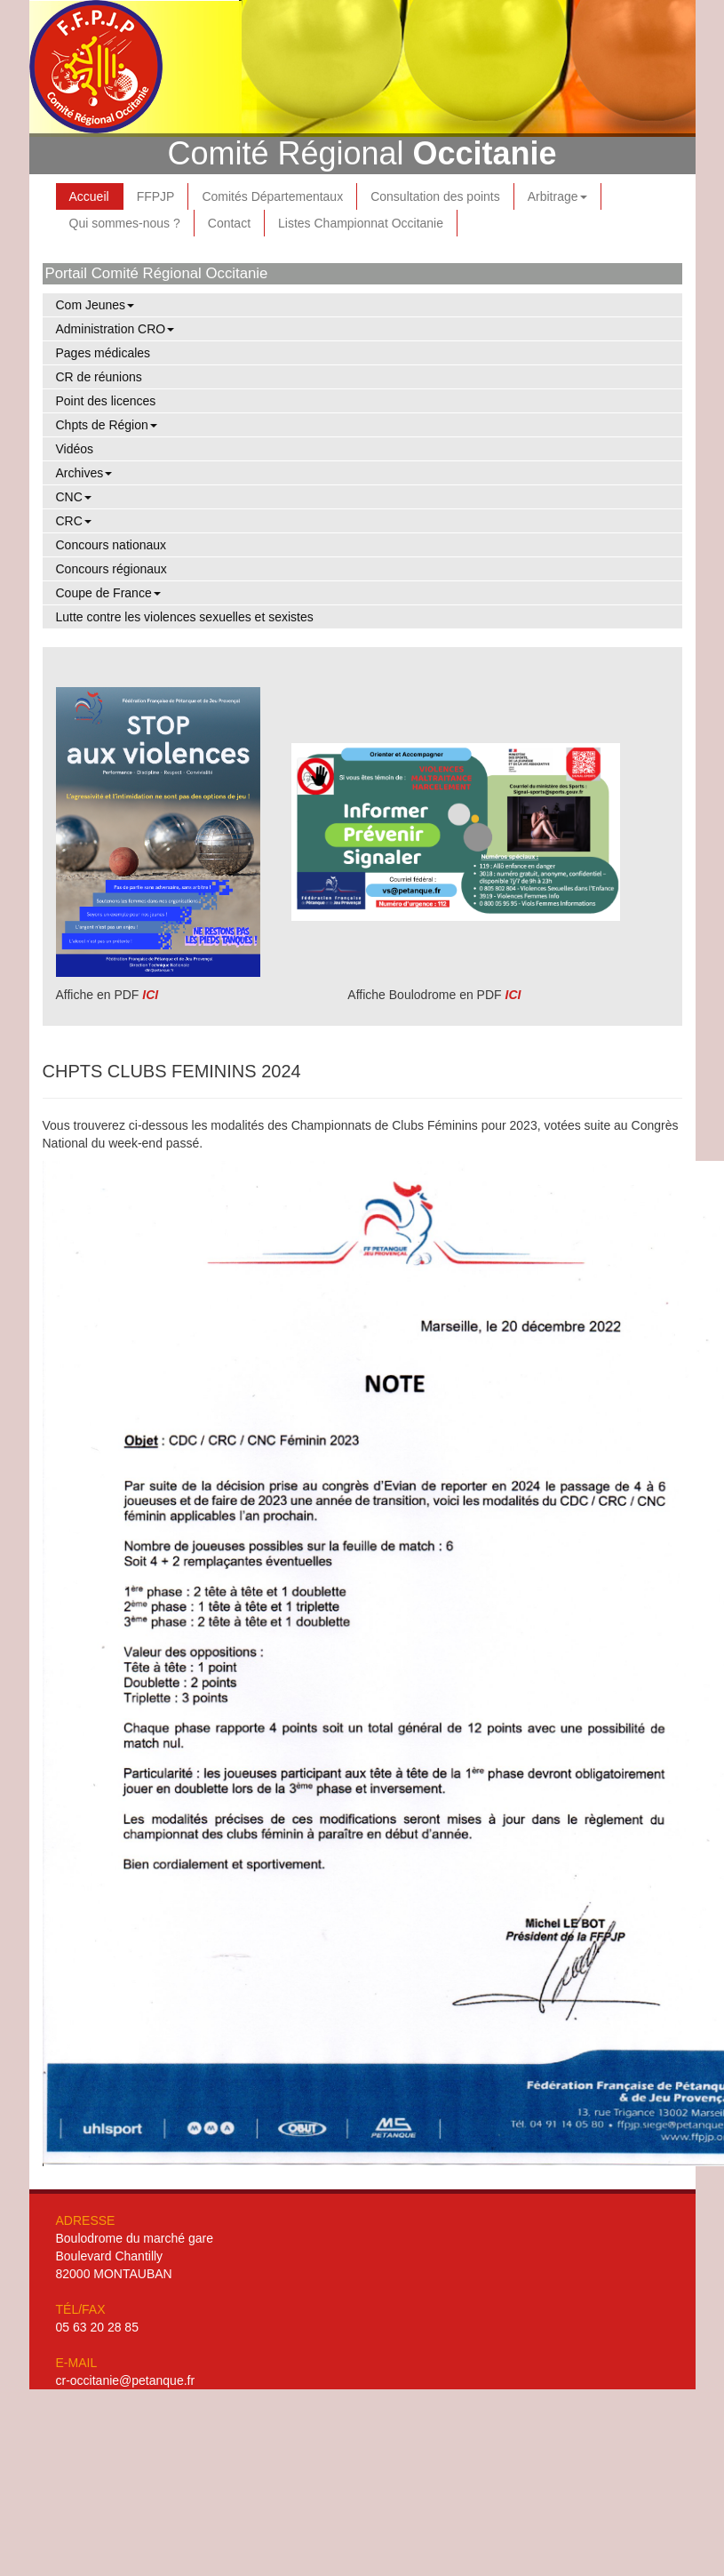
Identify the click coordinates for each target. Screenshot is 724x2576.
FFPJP (156, 196)
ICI (150, 995)
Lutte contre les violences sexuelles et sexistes (185, 617)
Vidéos (75, 449)
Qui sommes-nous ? (124, 223)
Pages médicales (103, 353)
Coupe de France (108, 593)
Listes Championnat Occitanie (360, 223)
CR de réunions (99, 377)
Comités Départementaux (272, 196)
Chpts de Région (106, 425)
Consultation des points (435, 196)
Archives (84, 473)
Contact (229, 223)
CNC (73, 497)
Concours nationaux (111, 545)
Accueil (89, 196)
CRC (73, 521)
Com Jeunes (95, 305)
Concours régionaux (111, 569)
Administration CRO (115, 329)
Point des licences (106, 401)
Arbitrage (557, 196)
